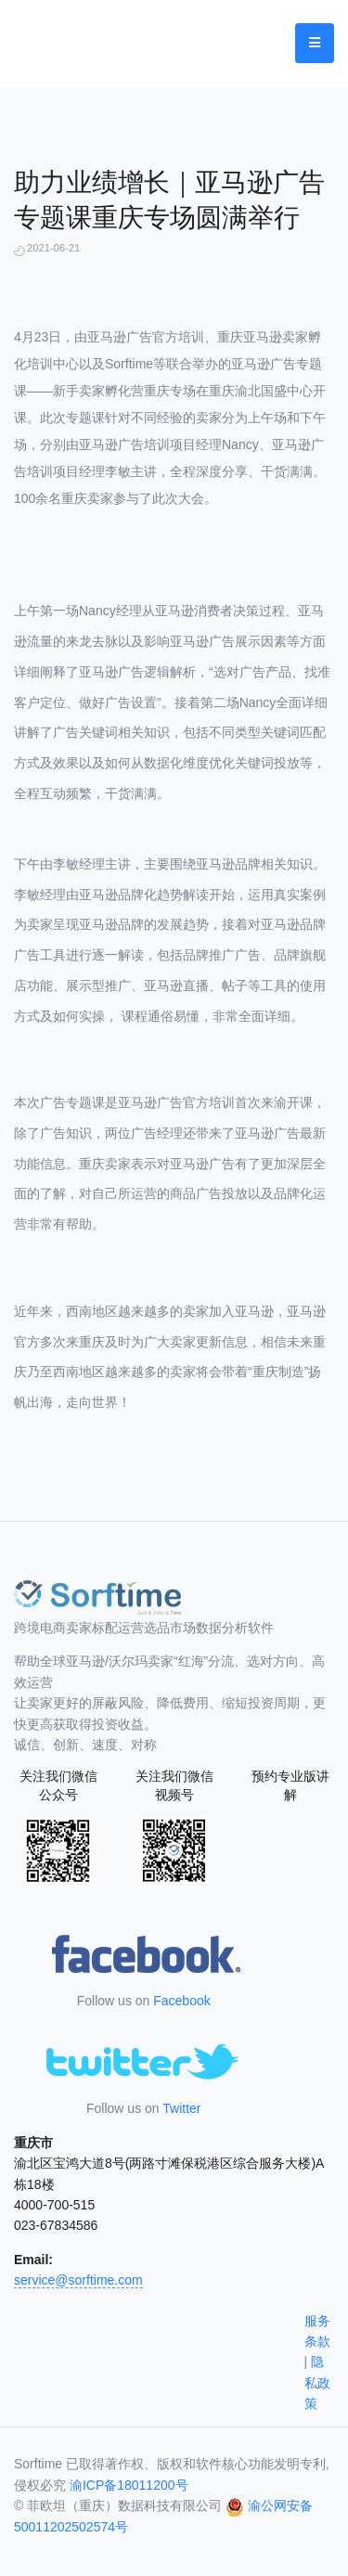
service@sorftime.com (78, 2280)
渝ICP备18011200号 (129, 2485)
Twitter (181, 2108)
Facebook (181, 2000)
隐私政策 (317, 2382)
